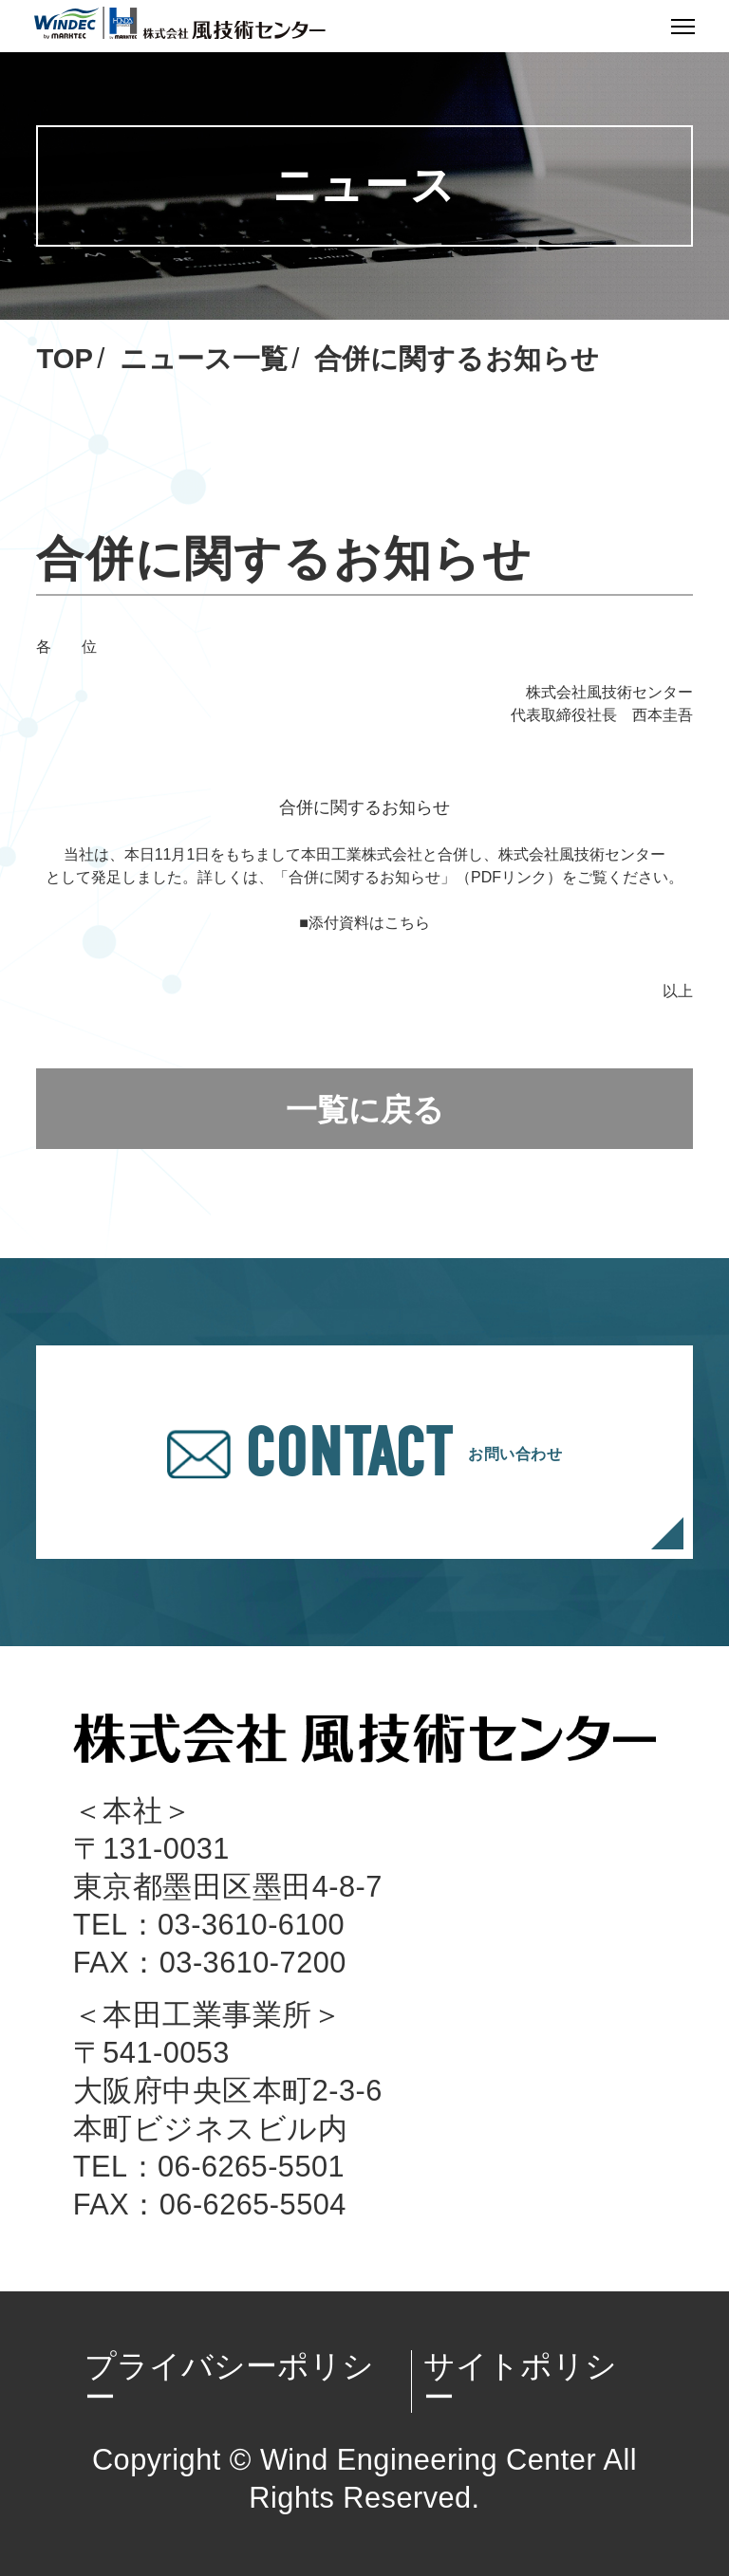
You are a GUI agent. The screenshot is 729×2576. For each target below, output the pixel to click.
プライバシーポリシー (229, 2381)
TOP (64, 358)
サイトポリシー (520, 2381)
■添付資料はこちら (364, 923)
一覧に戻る (365, 1109)
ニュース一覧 (204, 358)
